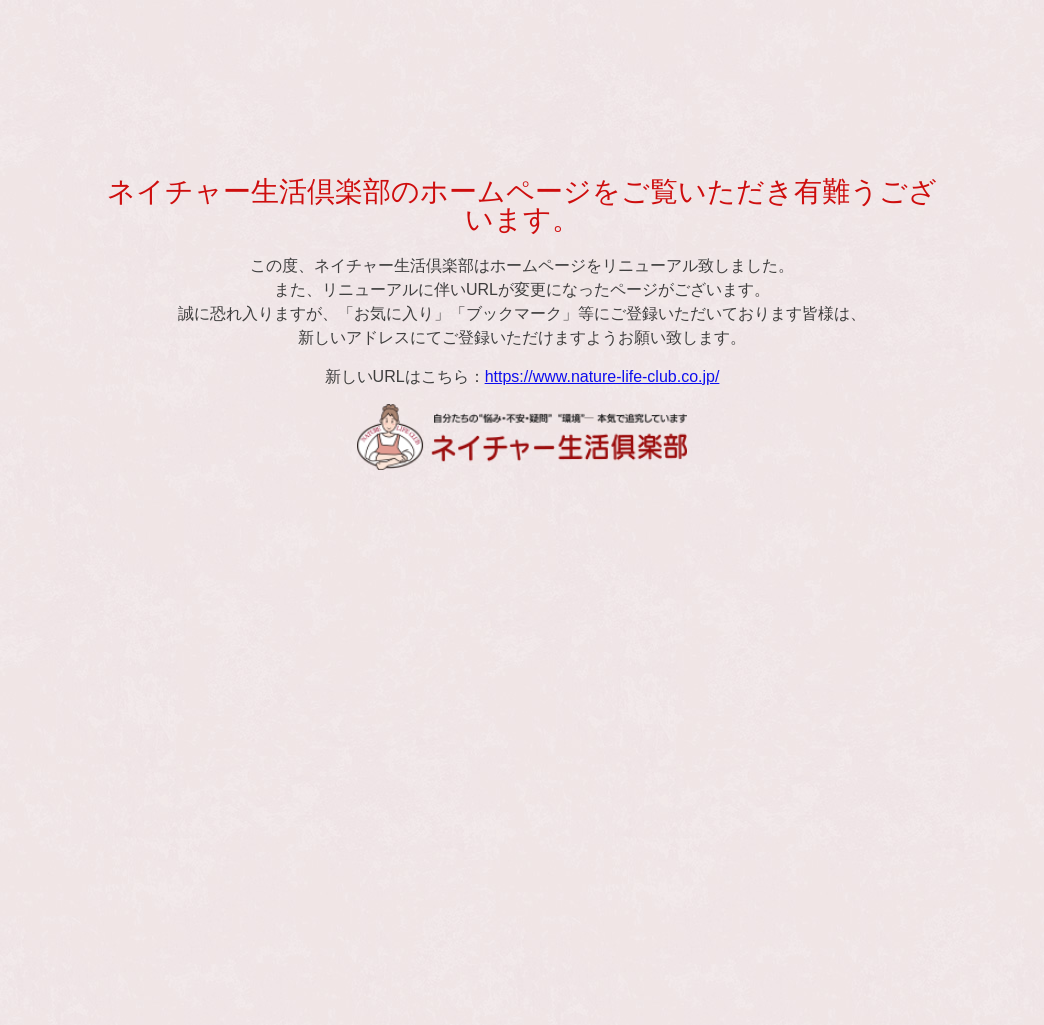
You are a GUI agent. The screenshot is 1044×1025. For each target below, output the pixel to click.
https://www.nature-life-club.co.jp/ (602, 376)
